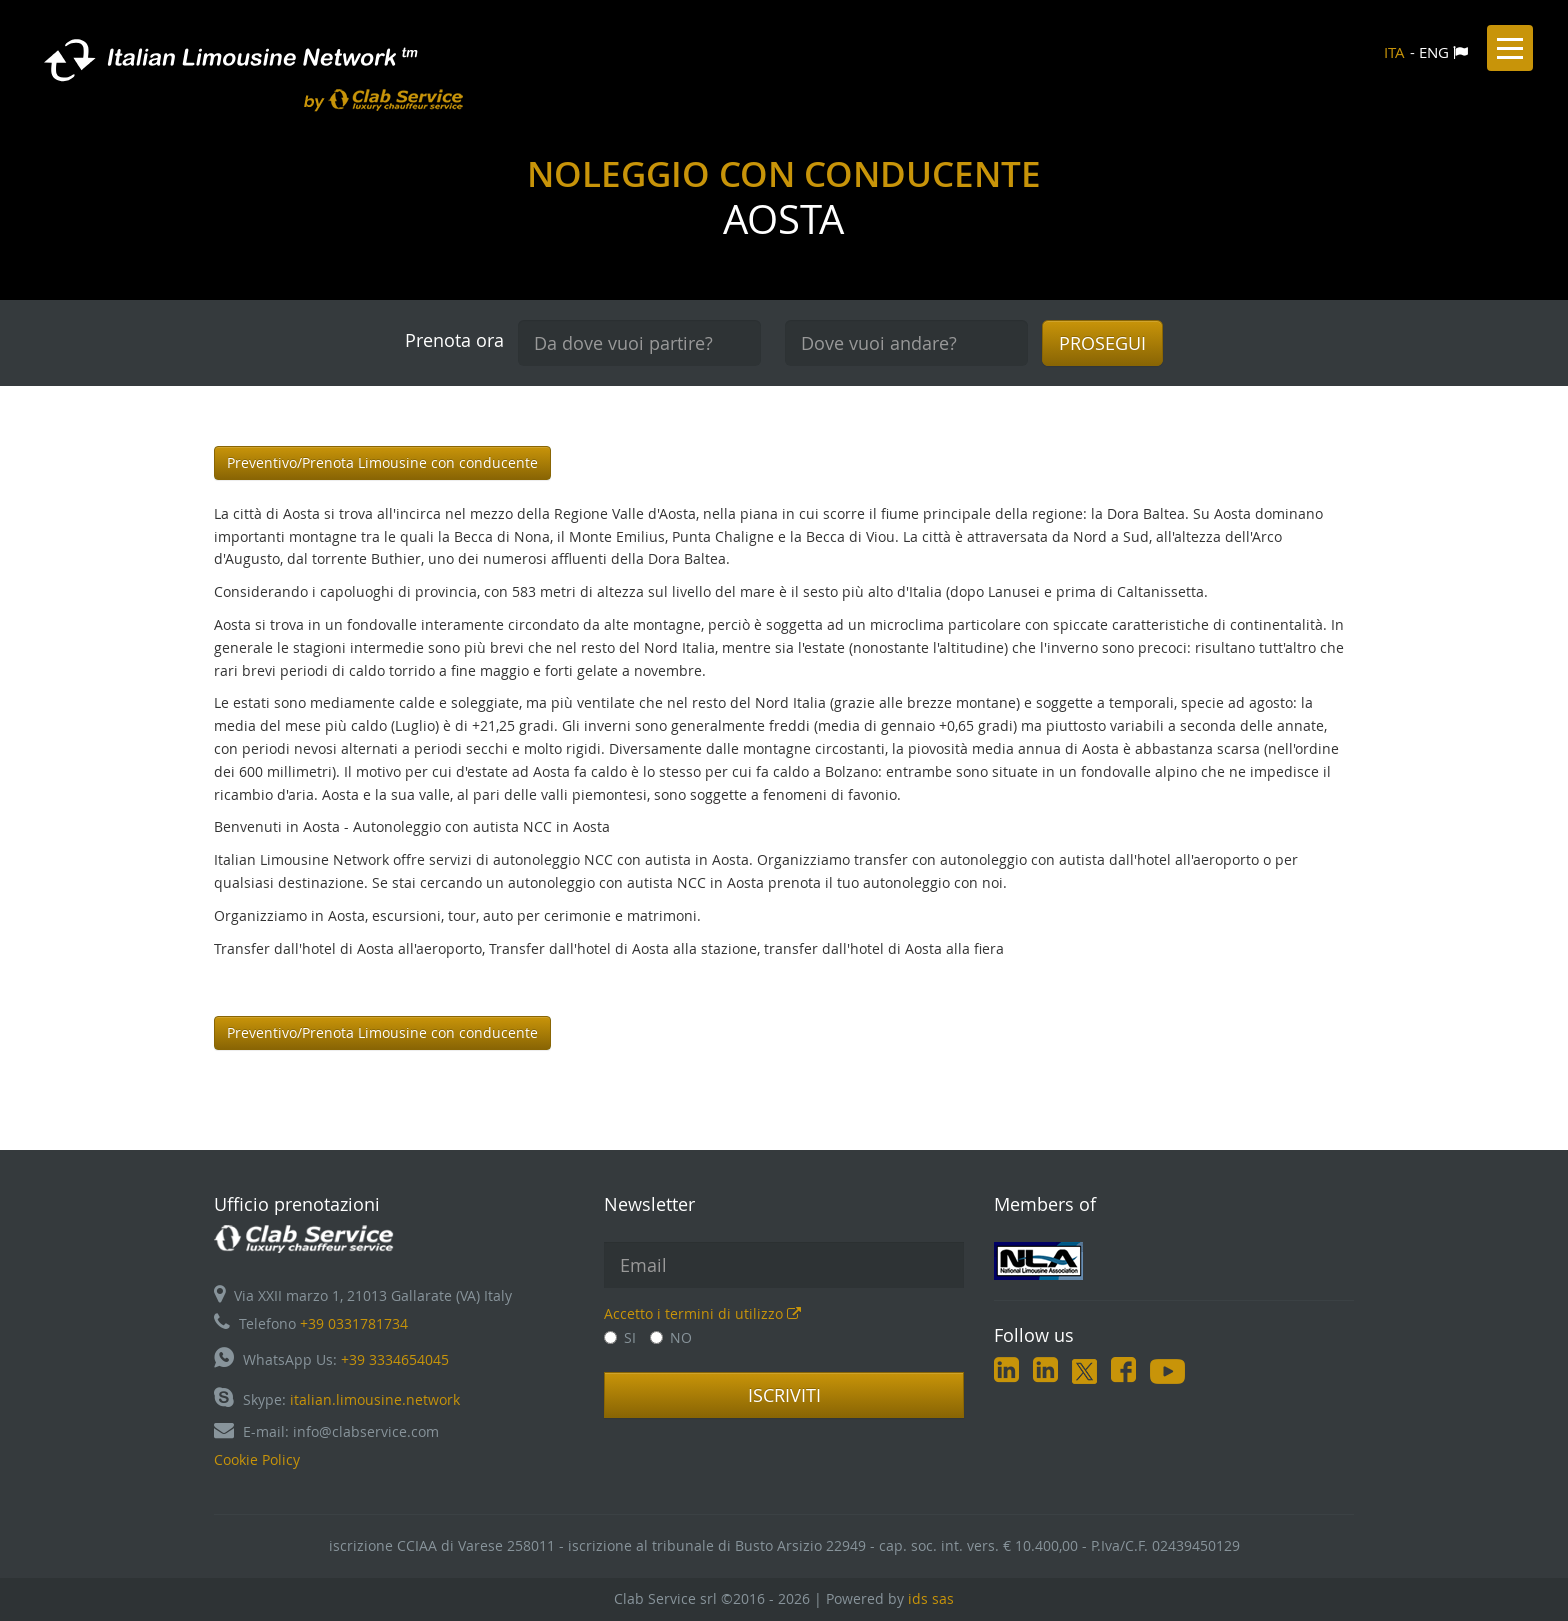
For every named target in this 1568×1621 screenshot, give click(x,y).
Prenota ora (454, 340)
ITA (1394, 52)
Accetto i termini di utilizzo (702, 1313)
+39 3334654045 (395, 1359)
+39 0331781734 (354, 1323)
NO (671, 1337)
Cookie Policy (257, 1459)
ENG (1434, 52)
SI (620, 1337)
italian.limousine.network (375, 1399)
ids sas (931, 1598)
